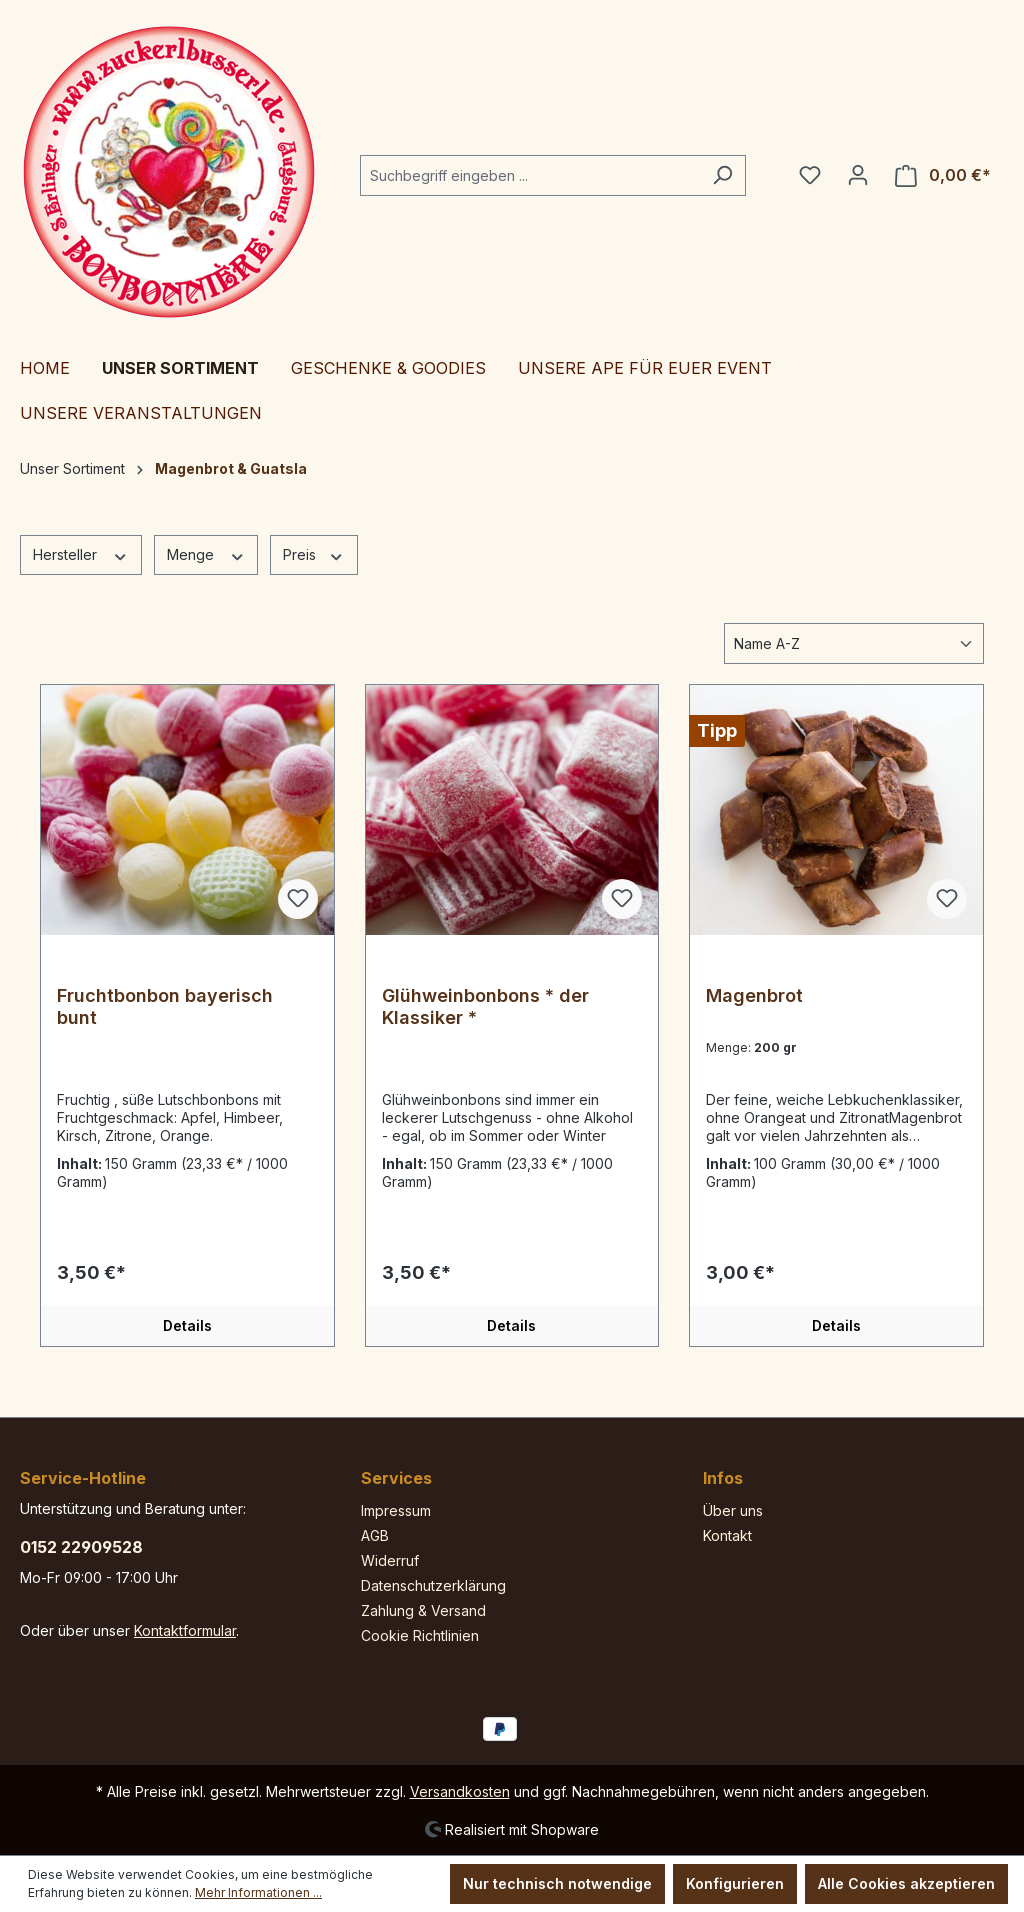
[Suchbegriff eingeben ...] (530, 175)
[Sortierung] (854, 643)
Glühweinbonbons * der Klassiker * (485, 1006)
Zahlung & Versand (423, 1610)
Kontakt (727, 1535)
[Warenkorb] (943, 175)
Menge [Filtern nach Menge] (206, 554)
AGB (375, 1535)
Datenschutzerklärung (433, 1585)
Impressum (396, 1510)
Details (187, 1325)
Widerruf (390, 1560)
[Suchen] (722, 175)
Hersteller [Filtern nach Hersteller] (81, 554)
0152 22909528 (81, 1547)
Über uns (733, 1510)
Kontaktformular (185, 1630)
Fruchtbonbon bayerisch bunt (165, 1006)
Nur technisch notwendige (557, 1883)
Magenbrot (754, 995)
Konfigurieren (735, 1883)
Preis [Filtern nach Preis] (314, 554)
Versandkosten (460, 1791)
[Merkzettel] (810, 175)
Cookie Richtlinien (420, 1635)
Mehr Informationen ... (258, 1892)
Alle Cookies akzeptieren (906, 1883)
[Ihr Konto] (858, 175)
